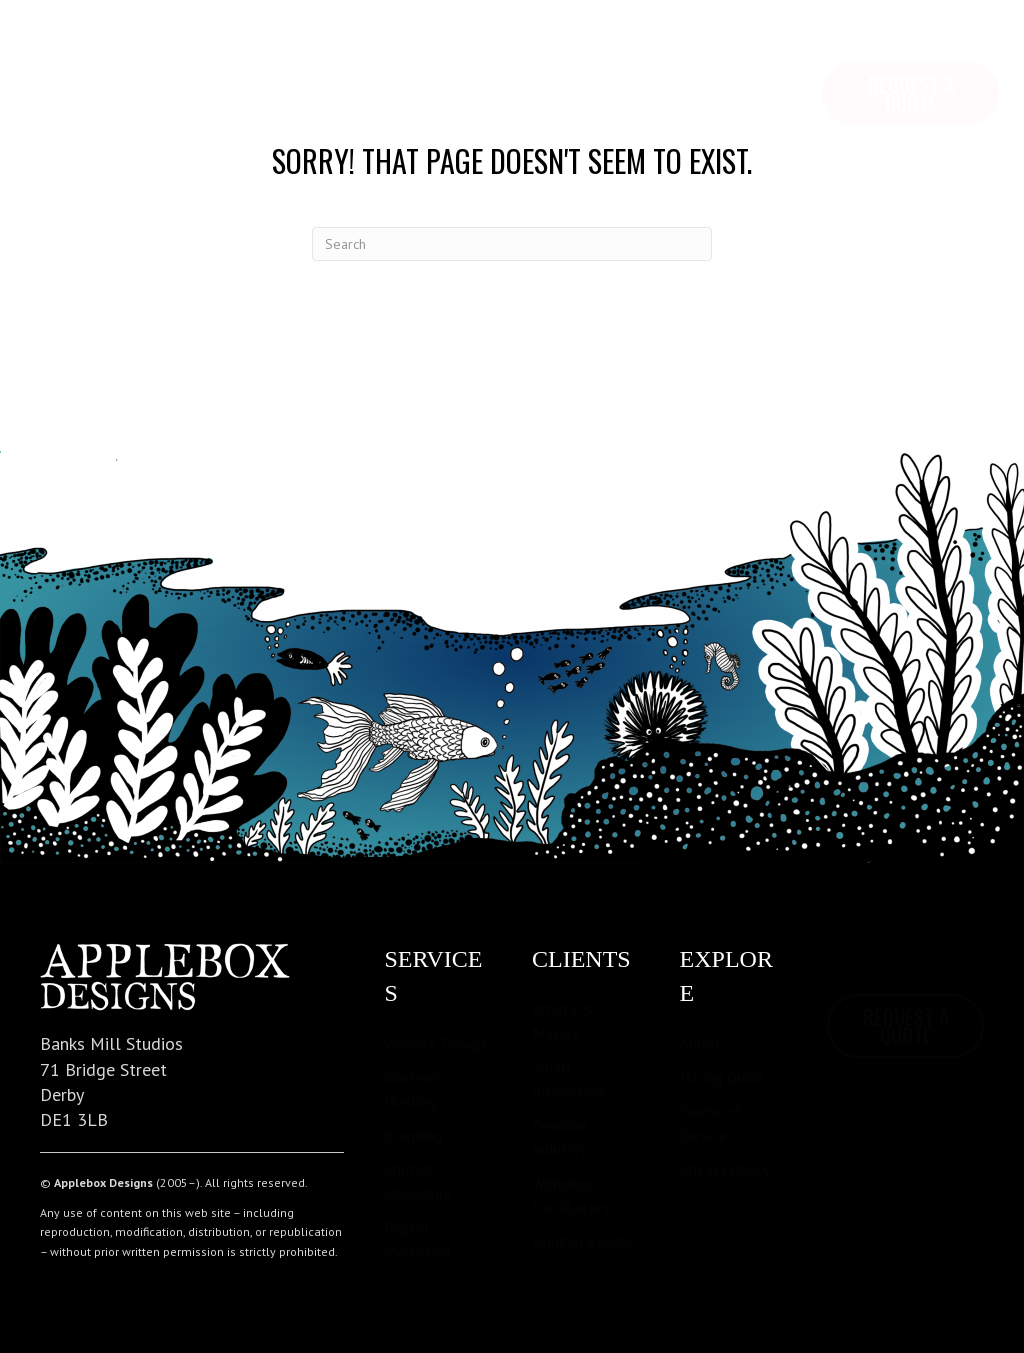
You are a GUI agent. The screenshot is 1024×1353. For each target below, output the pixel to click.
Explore (165, 50)
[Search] (512, 244)
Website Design (435, 1043)
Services (278, 50)
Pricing (389, 50)
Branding (413, 1135)
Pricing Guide (722, 1077)
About (700, 1043)
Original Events (583, 1241)
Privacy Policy (725, 1169)
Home (67, 50)
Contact (499, 50)
